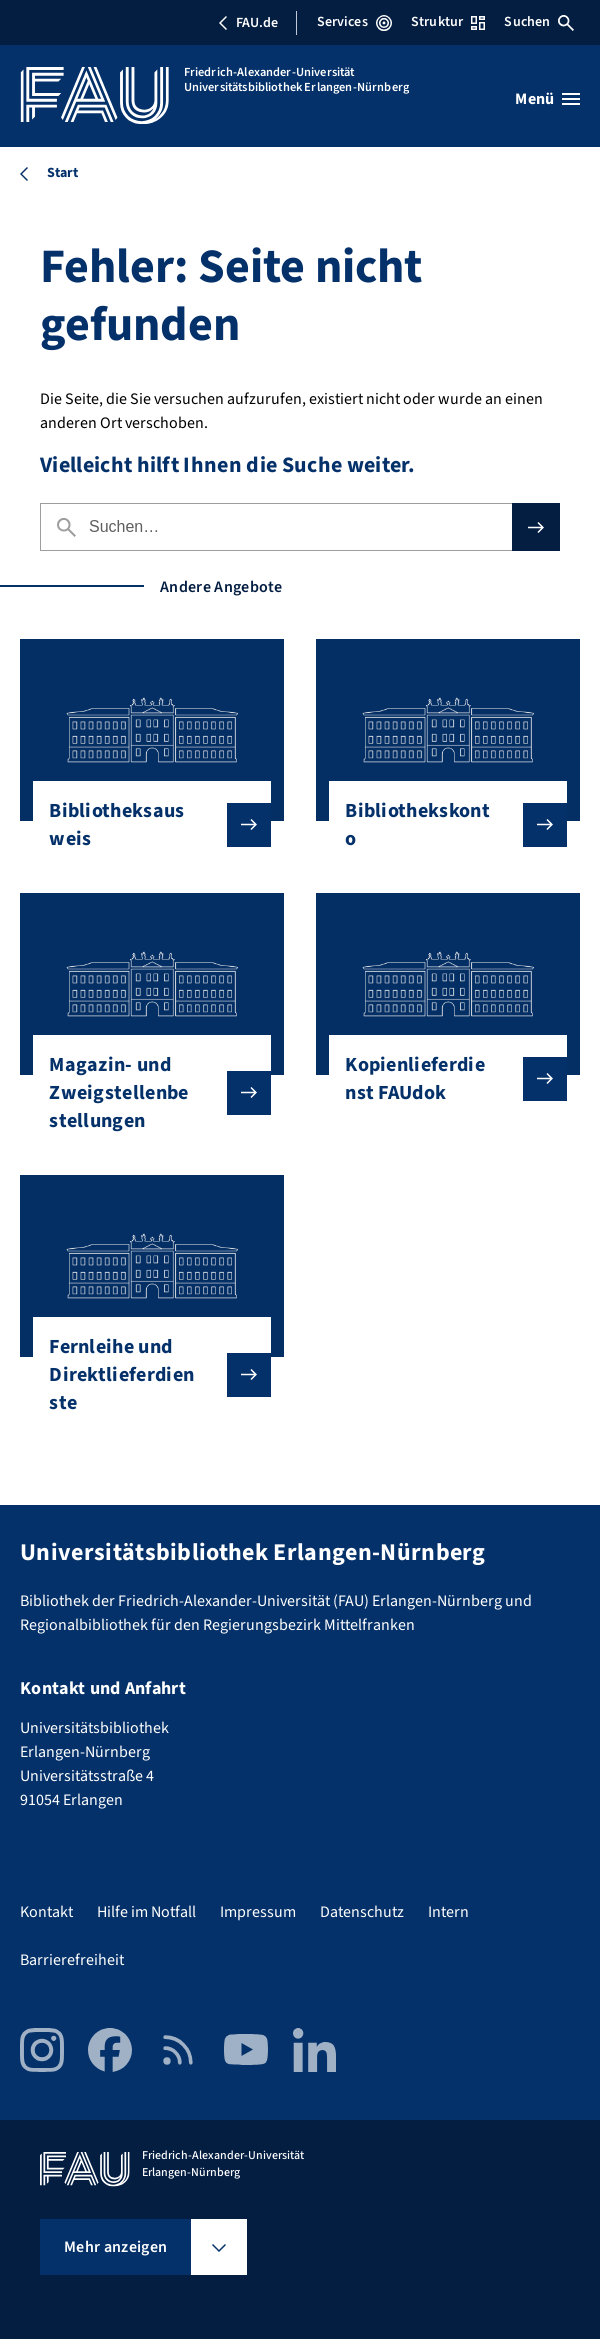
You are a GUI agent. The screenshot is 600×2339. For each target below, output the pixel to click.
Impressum (258, 1912)
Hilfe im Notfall (146, 1912)
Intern (448, 1912)
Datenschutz (362, 1912)
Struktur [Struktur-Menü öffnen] (448, 22)
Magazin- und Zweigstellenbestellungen (144, 1093)
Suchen (539, 22)
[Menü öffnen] (547, 99)
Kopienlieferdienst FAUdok (440, 1079)
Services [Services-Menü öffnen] (354, 22)
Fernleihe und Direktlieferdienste (144, 1375)
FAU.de (248, 23)
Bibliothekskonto (440, 825)
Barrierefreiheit (72, 1960)
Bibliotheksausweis (144, 825)
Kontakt (46, 1912)
